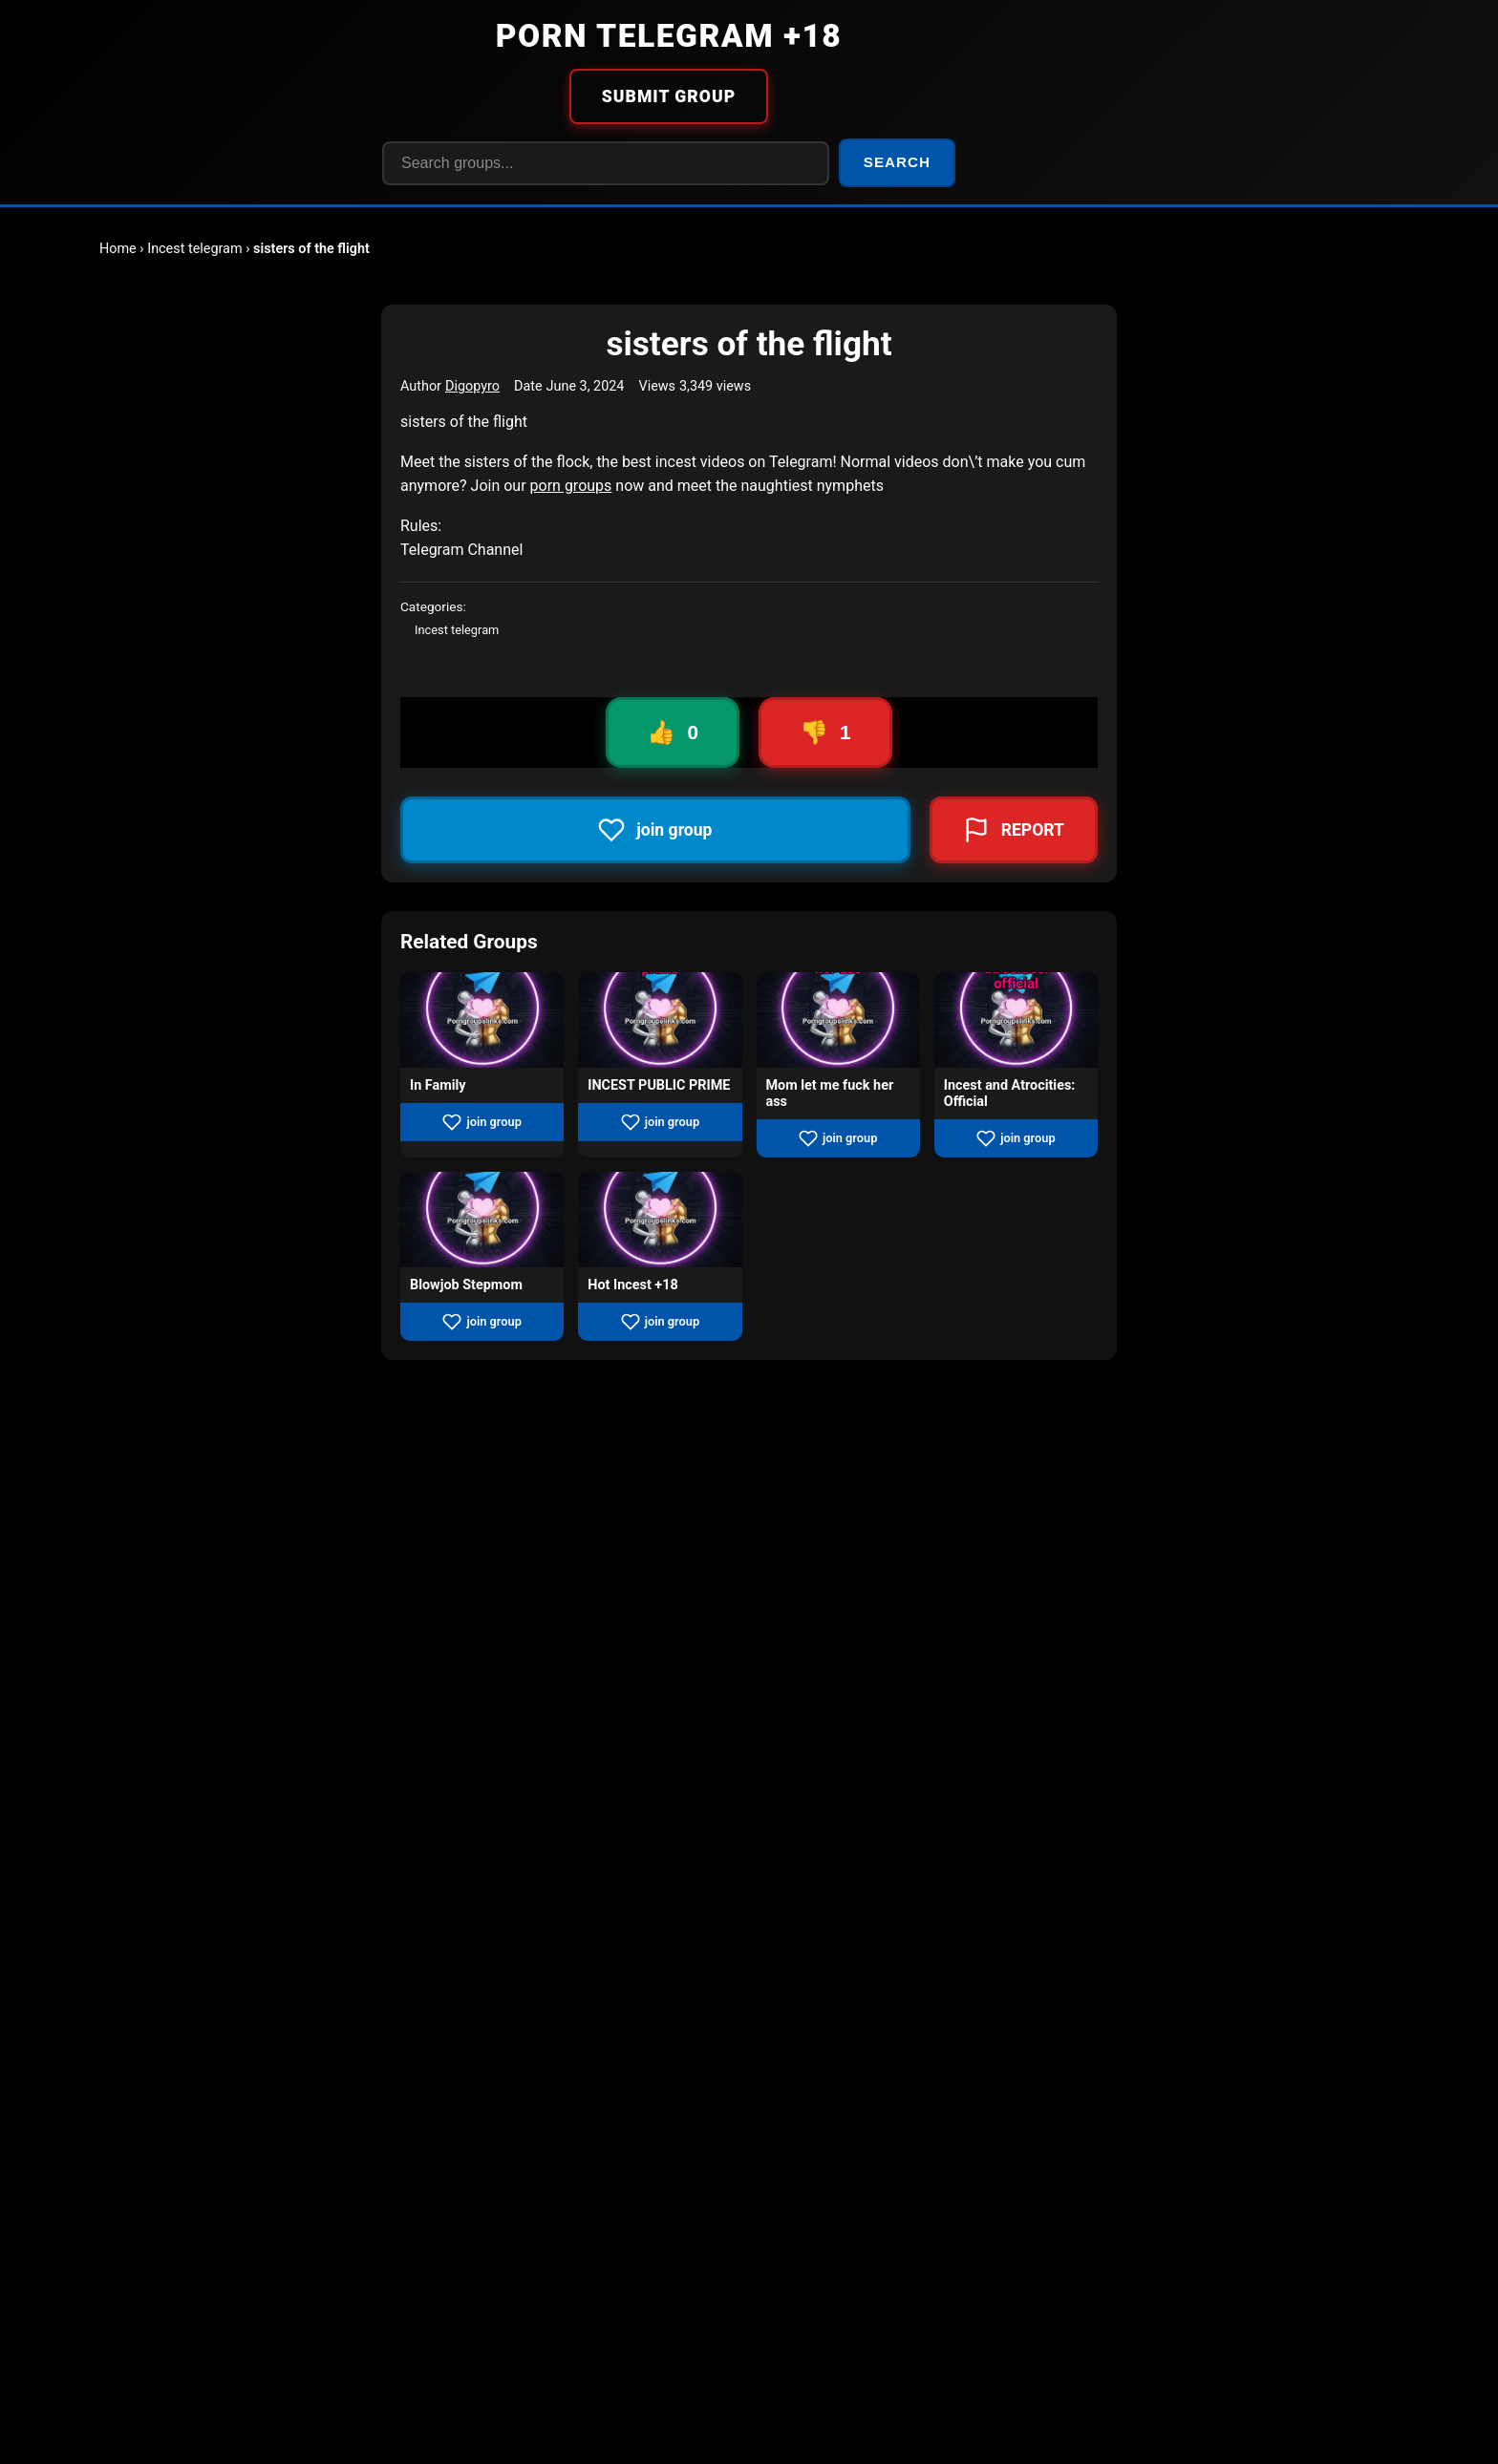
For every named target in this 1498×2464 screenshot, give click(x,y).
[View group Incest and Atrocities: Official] (1016, 1020)
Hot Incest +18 (632, 1285)
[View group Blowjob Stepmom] (482, 1219)
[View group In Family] (482, 1020)
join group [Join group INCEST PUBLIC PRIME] (660, 1122)
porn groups (571, 486)
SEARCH (897, 162)
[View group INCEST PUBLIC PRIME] (659, 1020)
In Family (438, 1085)
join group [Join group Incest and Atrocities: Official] (1015, 1138)
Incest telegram (194, 249)
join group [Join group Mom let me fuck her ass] (838, 1138)
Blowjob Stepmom (466, 1285)
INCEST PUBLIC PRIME (659, 1085)
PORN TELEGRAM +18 (669, 35)
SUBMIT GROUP (669, 96)
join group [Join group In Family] (481, 1122)
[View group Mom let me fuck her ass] (838, 1020)
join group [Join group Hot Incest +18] (660, 1321)
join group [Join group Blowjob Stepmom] (481, 1321)
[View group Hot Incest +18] (659, 1219)
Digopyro (472, 386)
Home (118, 249)
